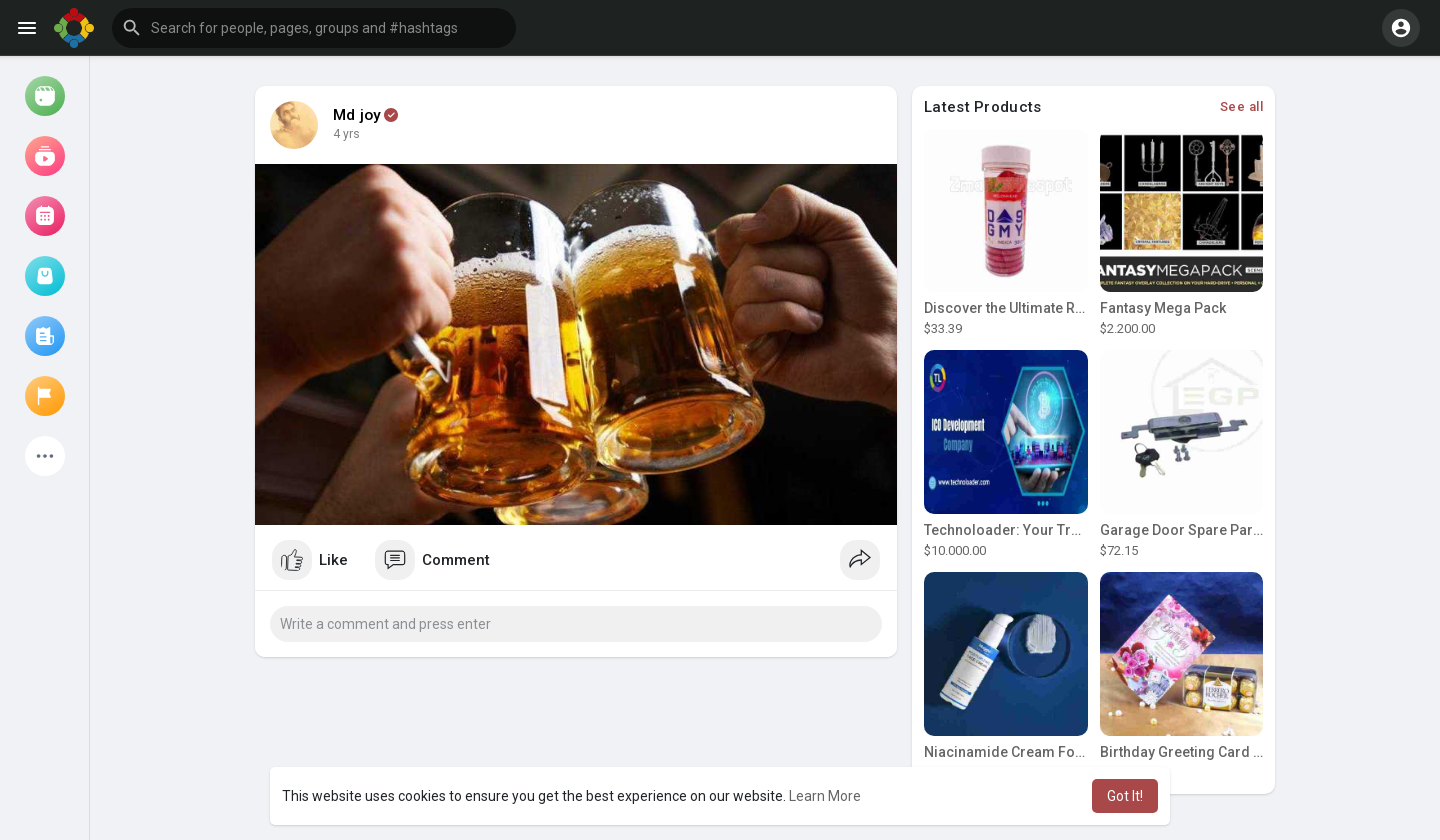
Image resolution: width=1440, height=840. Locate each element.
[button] (314, 28)
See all (1242, 106)
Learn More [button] (825, 796)
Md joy (357, 115)
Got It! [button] (1125, 796)
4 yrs (346, 134)
